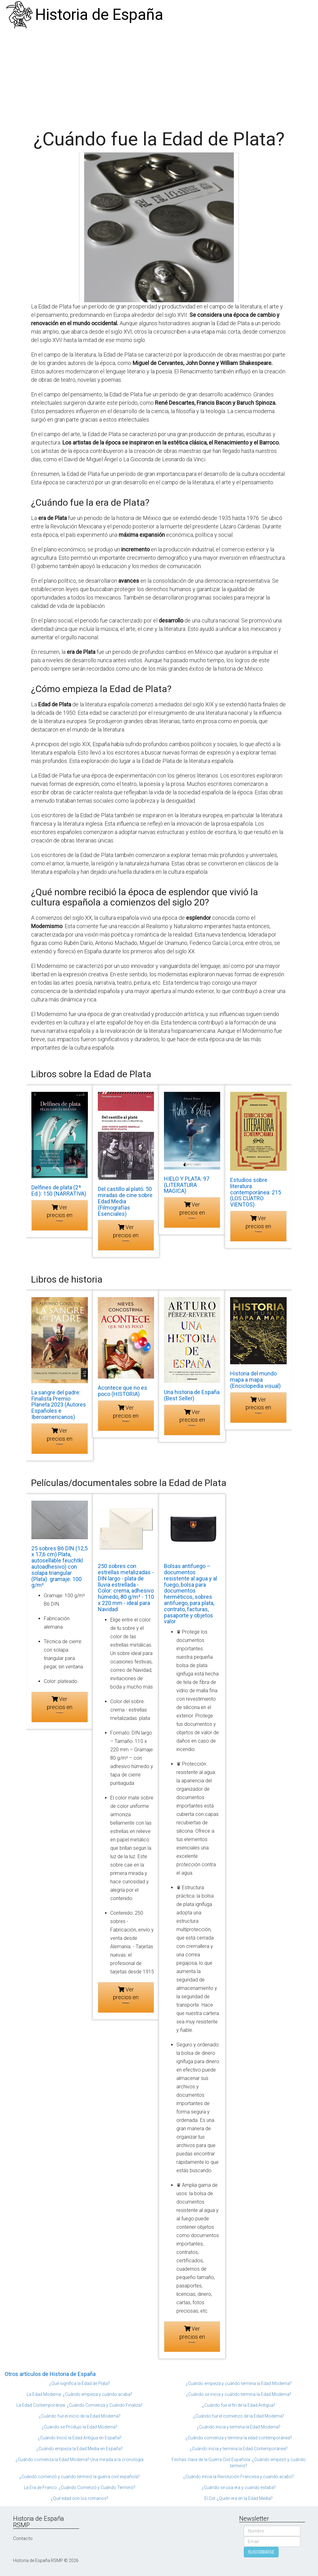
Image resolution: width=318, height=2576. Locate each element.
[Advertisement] (159, 76)
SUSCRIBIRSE (261, 2552)
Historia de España (99, 15)
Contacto (23, 2538)
